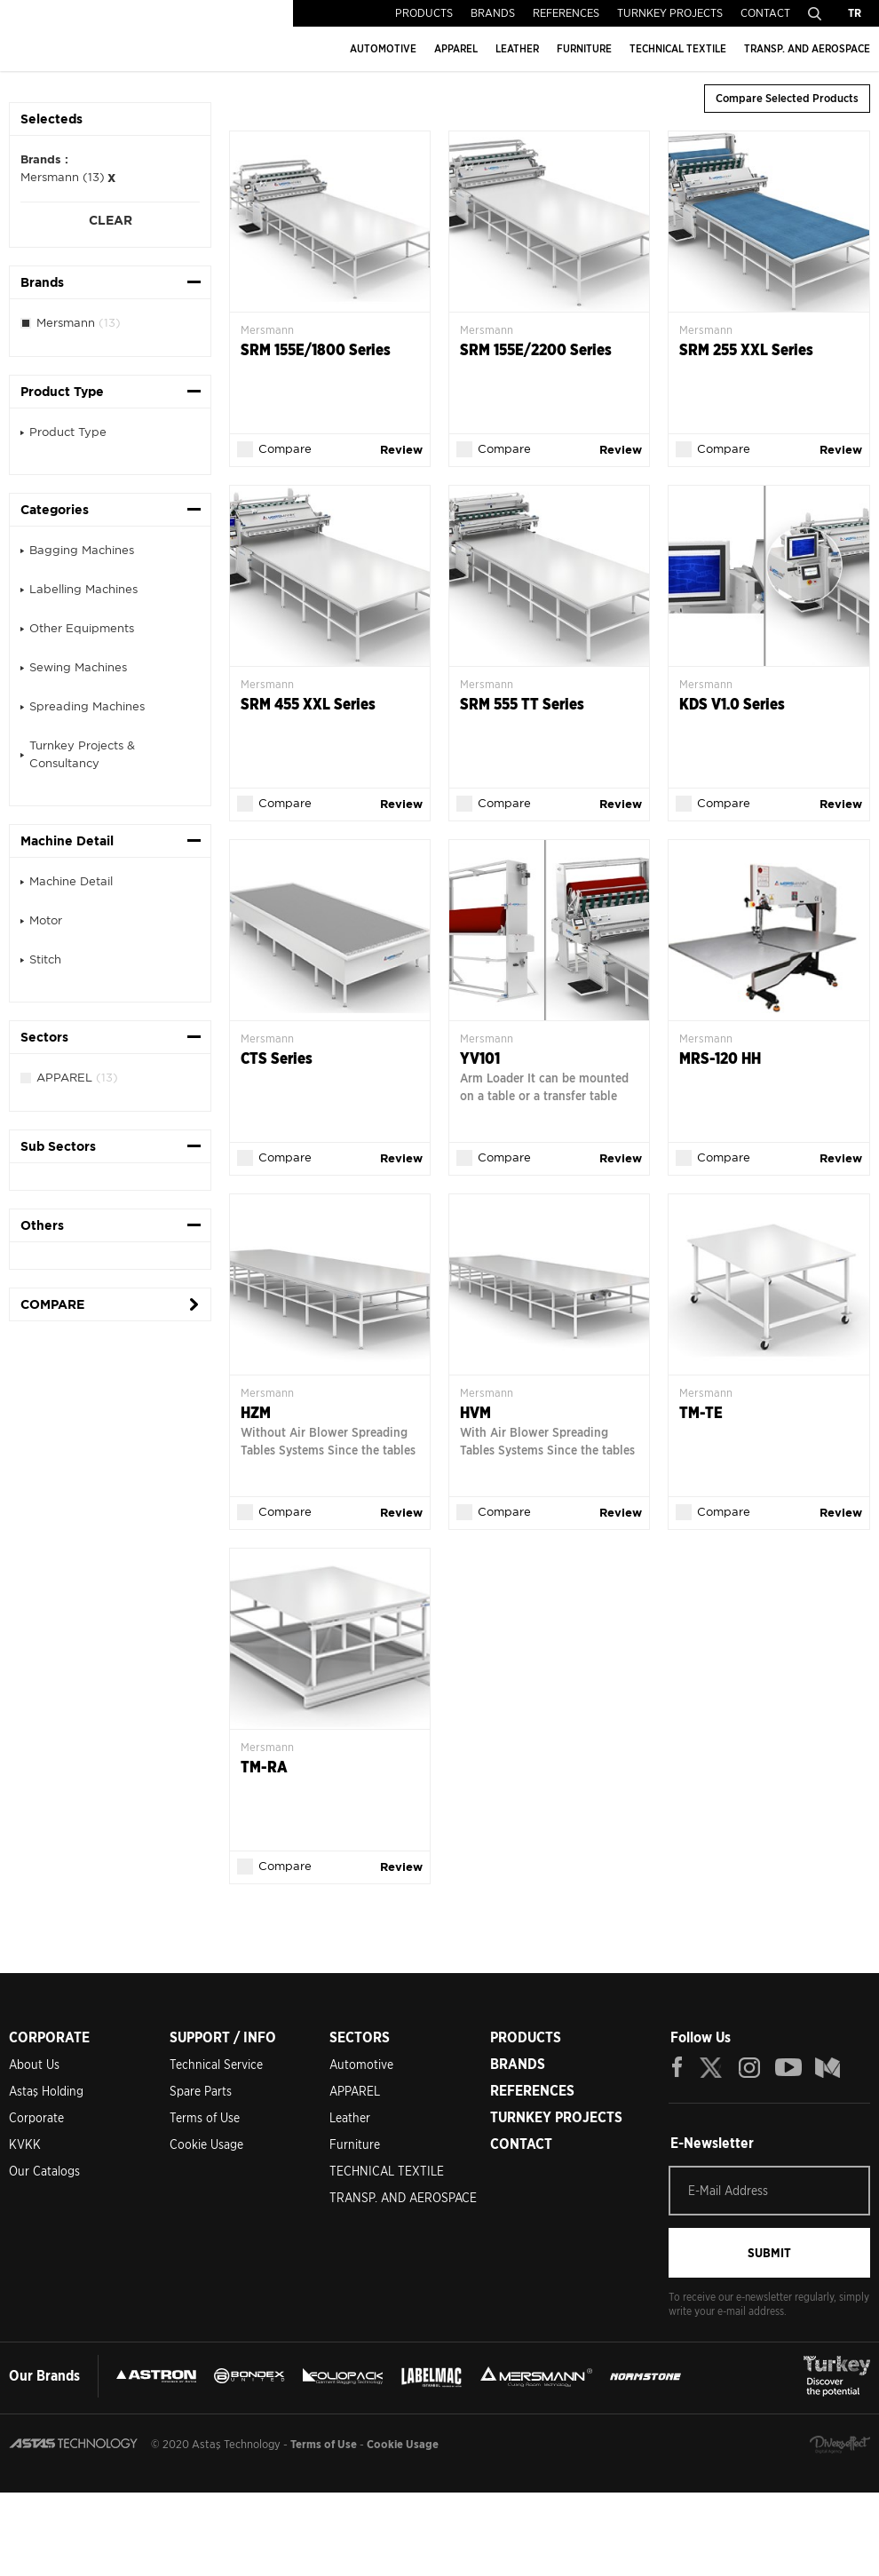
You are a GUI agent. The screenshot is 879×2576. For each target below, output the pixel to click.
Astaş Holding (46, 2082)
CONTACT (765, 13)
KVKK (25, 2135)
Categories (54, 510)
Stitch (45, 959)
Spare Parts (201, 2082)
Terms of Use (205, 2109)
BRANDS (493, 13)
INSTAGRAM (750, 2058)
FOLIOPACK (452, 2367)
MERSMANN (691, 2367)
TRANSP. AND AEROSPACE (807, 48)
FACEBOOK (677, 2058)
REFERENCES (566, 13)
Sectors (44, 1037)
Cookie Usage (206, 2135)
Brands (42, 282)
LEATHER (517, 48)
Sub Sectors (58, 1146)
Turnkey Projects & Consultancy (82, 754)
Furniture (354, 2135)
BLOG (827, 2058)
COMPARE (52, 1304)
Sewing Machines (78, 667)
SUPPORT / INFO (223, 2028)
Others (42, 1225)
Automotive (361, 2056)
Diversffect (840, 2528)
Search (814, 13)
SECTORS (359, 2028)
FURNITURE (584, 48)
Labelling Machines (83, 589)
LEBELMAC (565, 2367)
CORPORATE (49, 2028)
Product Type (62, 391)
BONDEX (311, 2367)
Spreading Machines (87, 706)
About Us (34, 2056)
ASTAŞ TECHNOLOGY (123, 35)
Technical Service (216, 2056)
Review (394, 449)
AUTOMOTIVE (383, 48)
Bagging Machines (81, 550)
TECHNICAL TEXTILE (678, 48)
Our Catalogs (44, 2162)
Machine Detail (67, 841)
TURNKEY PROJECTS (670, 13)
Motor (45, 920)
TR (854, 13)
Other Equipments (81, 628)
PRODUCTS (424, 13)
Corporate (36, 2109)
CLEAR (110, 220)
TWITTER (712, 2058)
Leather (349, 2109)
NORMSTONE (71, 2410)
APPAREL (456, 48)
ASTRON (174, 2367)
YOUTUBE (788, 2058)
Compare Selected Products (787, 98)
